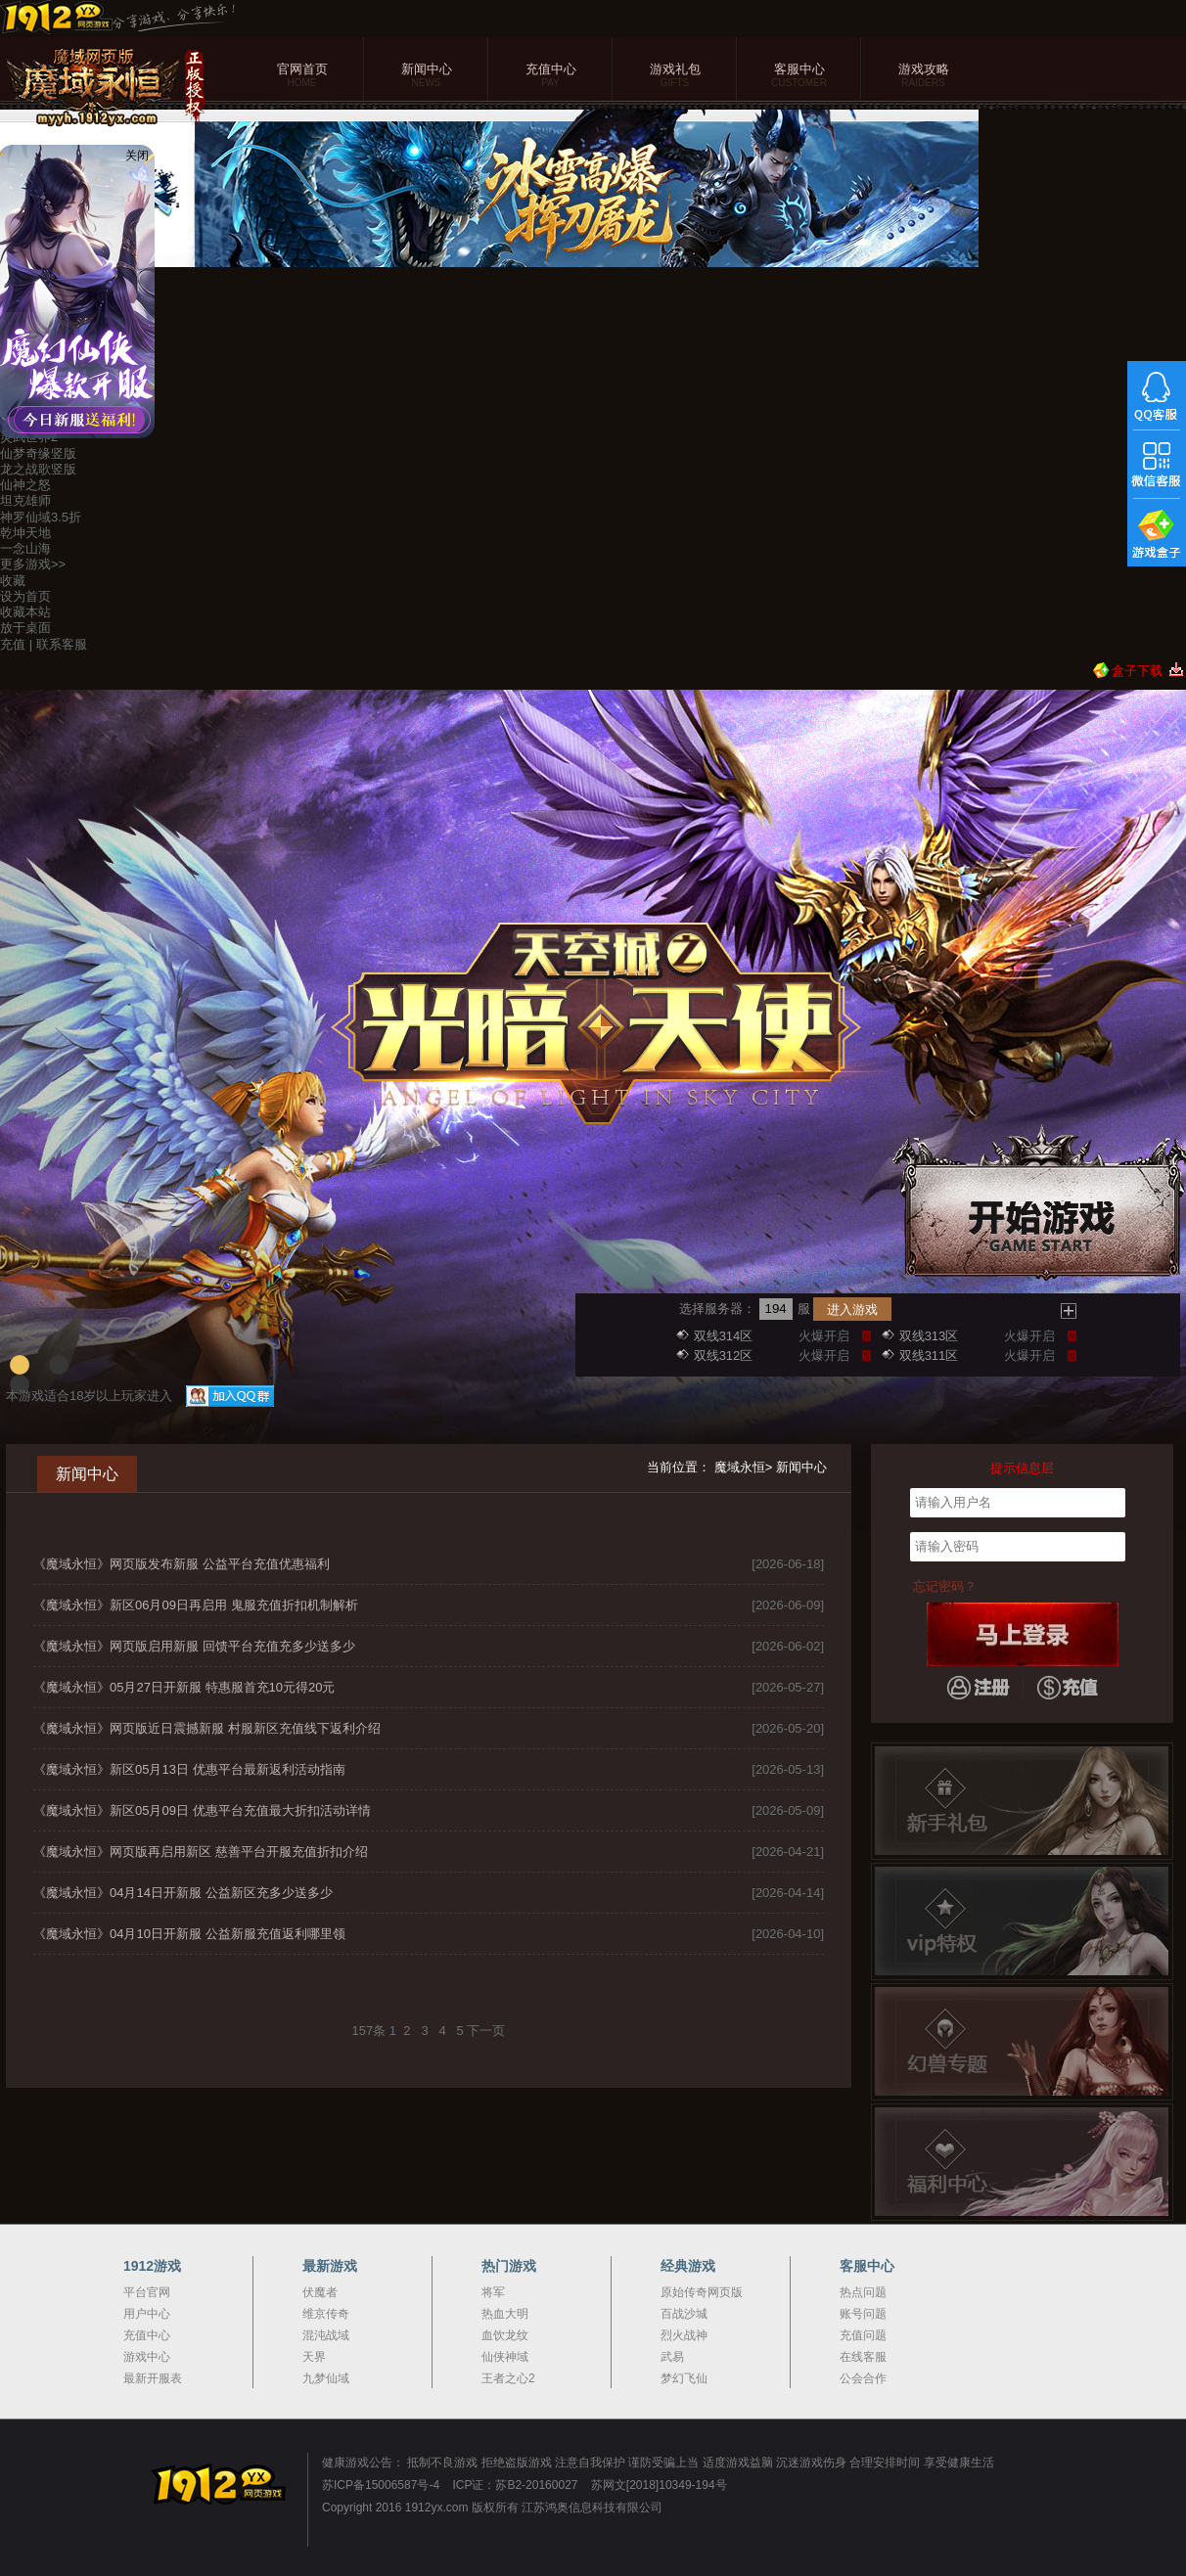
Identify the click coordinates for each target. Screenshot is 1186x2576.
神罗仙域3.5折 (40, 517)
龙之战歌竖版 (38, 469)
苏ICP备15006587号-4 (380, 2485)
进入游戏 (852, 1309)
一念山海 (25, 548)
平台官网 (146, 2292)
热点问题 (863, 2292)
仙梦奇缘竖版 (38, 453)
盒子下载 (1137, 670)
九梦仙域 (325, 2378)
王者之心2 (508, 2378)
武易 (672, 2357)
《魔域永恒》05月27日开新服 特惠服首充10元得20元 (184, 1687)
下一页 (486, 2030)
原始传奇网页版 (702, 2292)
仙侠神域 (504, 2357)
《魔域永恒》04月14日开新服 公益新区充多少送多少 (183, 1892)
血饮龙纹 (504, 2335)
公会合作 (863, 2378)
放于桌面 (25, 627)
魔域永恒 (739, 1467)
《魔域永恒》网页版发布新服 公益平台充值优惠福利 (181, 1564)
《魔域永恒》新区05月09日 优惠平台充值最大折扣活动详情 (202, 1810)
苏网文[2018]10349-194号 (659, 2485)
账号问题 (863, 2314)
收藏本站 (25, 612)
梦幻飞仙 (684, 2378)
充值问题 (863, 2335)
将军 (493, 2292)
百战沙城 (684, 2314)
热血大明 (504, 2314)
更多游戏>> (33, 564)
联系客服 (61, 644)
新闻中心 (426, 76)
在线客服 (863, 2357)
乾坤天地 (25, 532)
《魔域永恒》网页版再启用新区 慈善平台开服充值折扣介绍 (200, 1851)
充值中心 (550, 76)
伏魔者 (320, 2292)
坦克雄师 (25, 500)
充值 (12, 644)
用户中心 (146, 2314)
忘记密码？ (945, 1586)
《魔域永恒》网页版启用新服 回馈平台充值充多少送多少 (194, 1646)
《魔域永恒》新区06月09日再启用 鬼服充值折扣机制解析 (195, 1605)
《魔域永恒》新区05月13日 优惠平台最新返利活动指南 (189, 1769)
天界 (314, 2357)
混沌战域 (325, 2335)
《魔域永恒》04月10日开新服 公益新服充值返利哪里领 (189, 1933)
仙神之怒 (25, 484)
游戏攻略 (923, 76)
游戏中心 (146, 2357)
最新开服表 (152, 2378)
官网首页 (302, 76)
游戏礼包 (675, 76)
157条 (369, 2030)
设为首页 (25, 596)
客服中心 (799, 76)
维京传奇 (325, 2314)
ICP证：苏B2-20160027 (514, 2485)
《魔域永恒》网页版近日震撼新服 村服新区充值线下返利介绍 (207, 1728)
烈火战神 (684, 2335)
